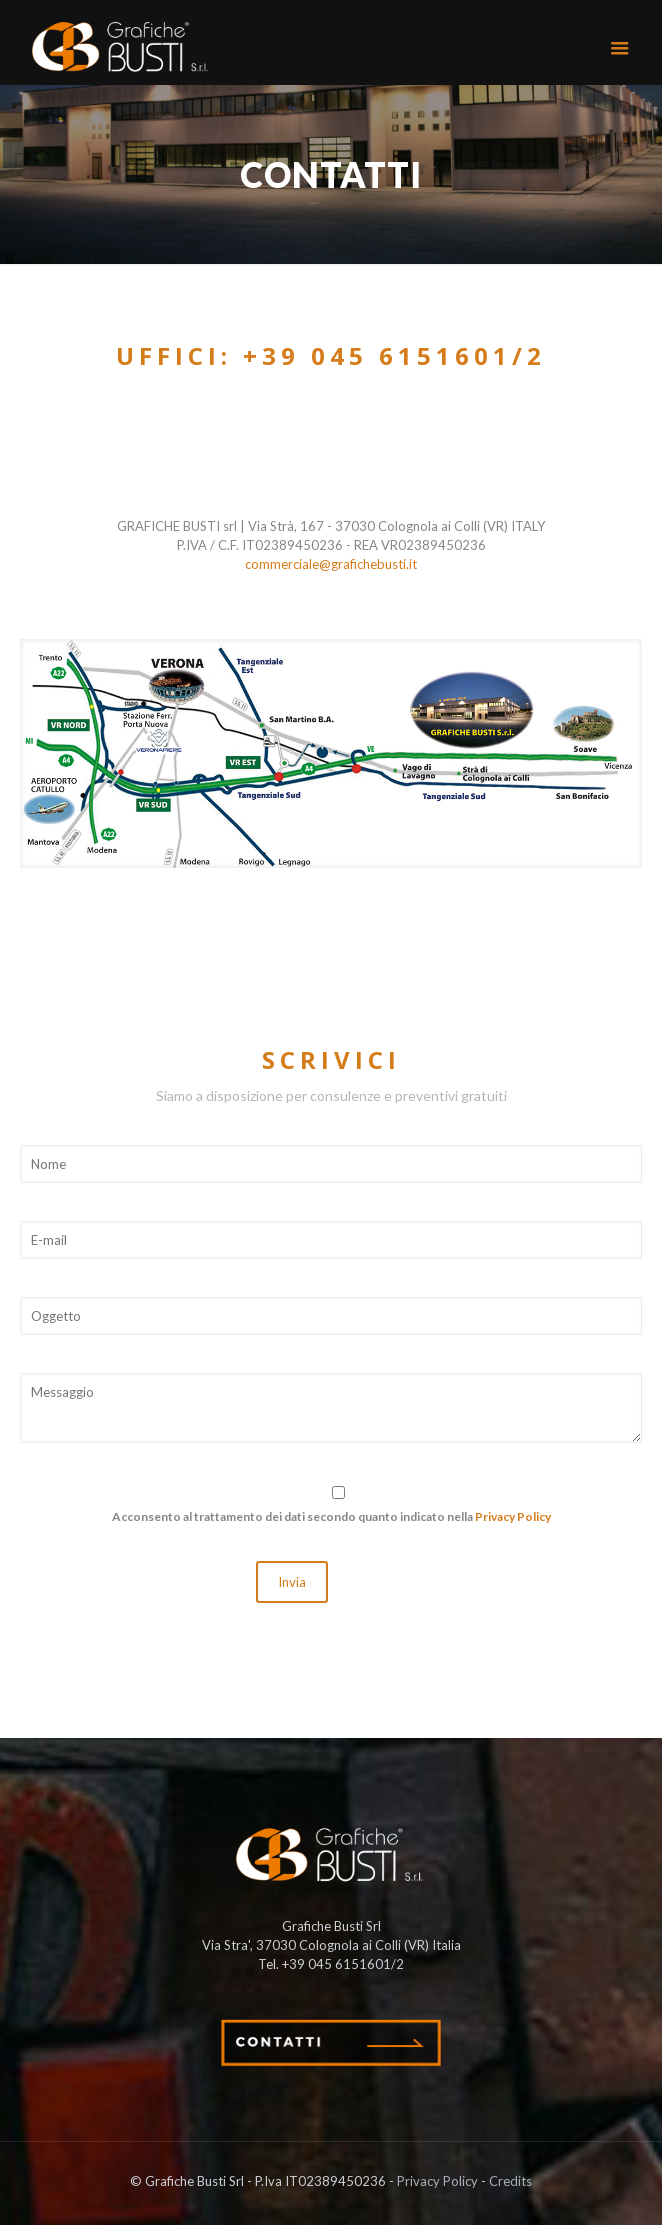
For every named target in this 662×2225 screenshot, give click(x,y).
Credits (510, 2181)
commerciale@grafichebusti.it (331, 564)
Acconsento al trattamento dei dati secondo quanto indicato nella (331, 1516)
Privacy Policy (513, 1516)
